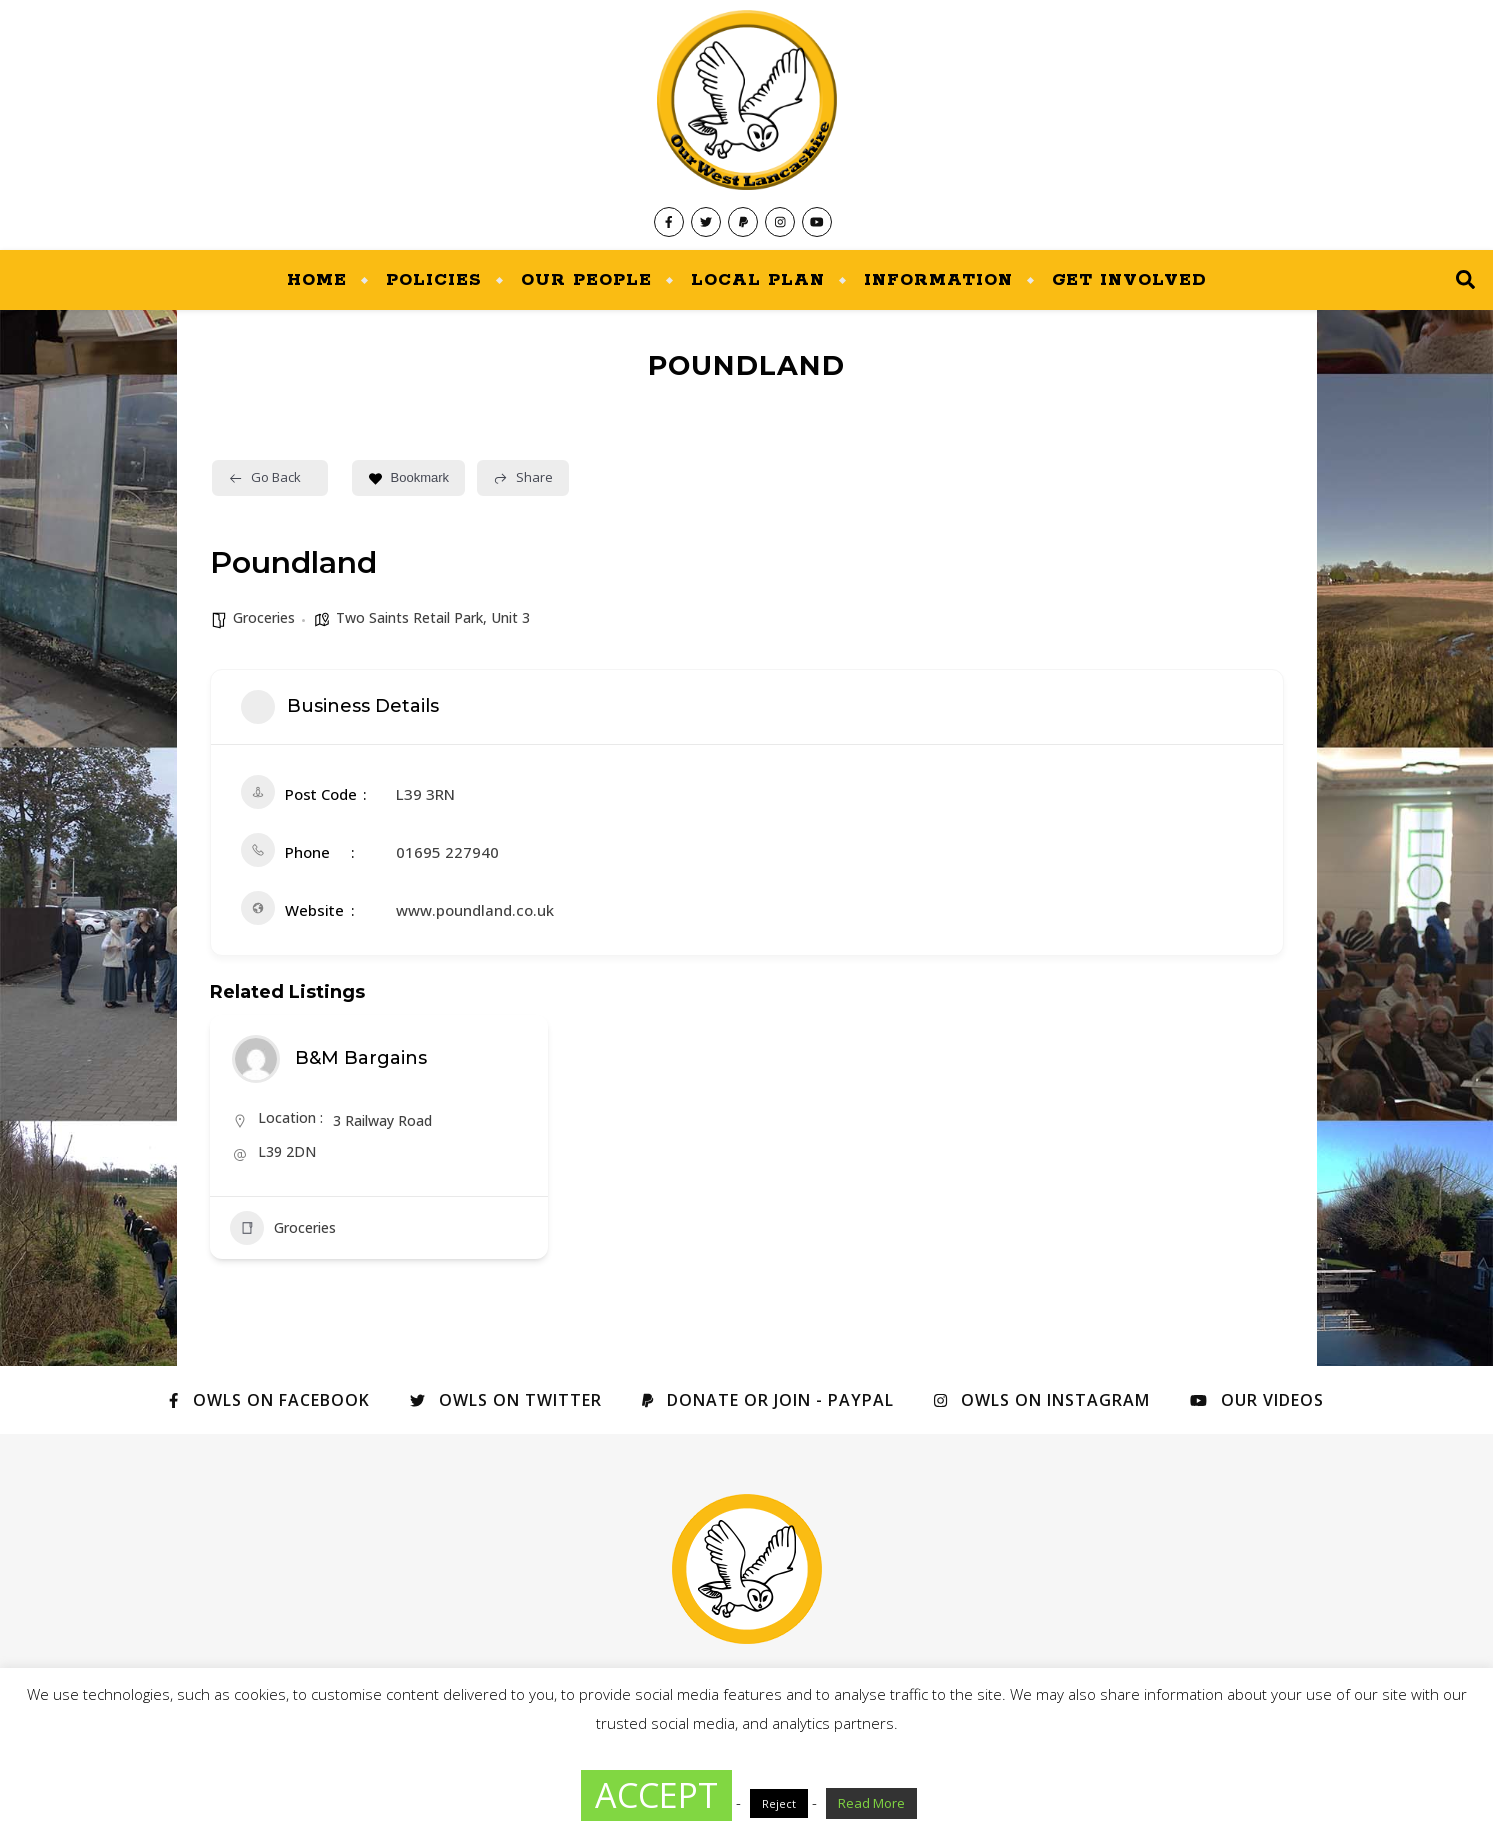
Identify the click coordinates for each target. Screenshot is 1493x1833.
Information (938, 280)
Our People (586, 280)
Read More (871, 1803)
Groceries (264, 617)
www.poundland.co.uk (475, 910)
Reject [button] (779, 1803)
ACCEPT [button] (656, 1795)
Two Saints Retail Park (409, 617)
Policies (434, 280)
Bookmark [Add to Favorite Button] (409, 477)
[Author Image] (256, 1059)
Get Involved (1129, 280)
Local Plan (758, 280)
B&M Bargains (361, 1058)
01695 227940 (447, 852)
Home (317, 280)
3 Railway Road (382, 1120)
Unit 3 (510, 617)
